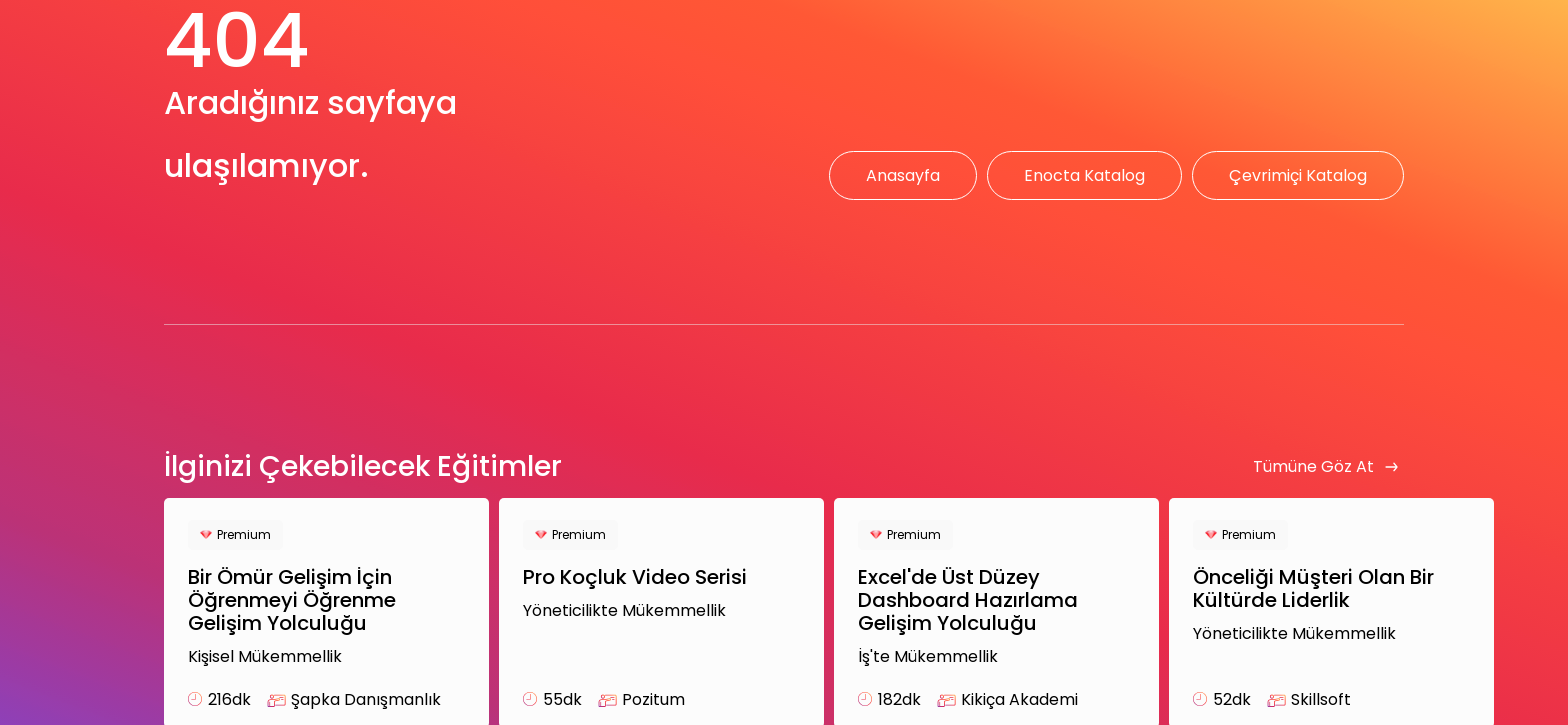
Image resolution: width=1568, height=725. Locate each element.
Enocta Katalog (1084, 175)
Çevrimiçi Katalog (1298, 175)
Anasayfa (903, 175)
